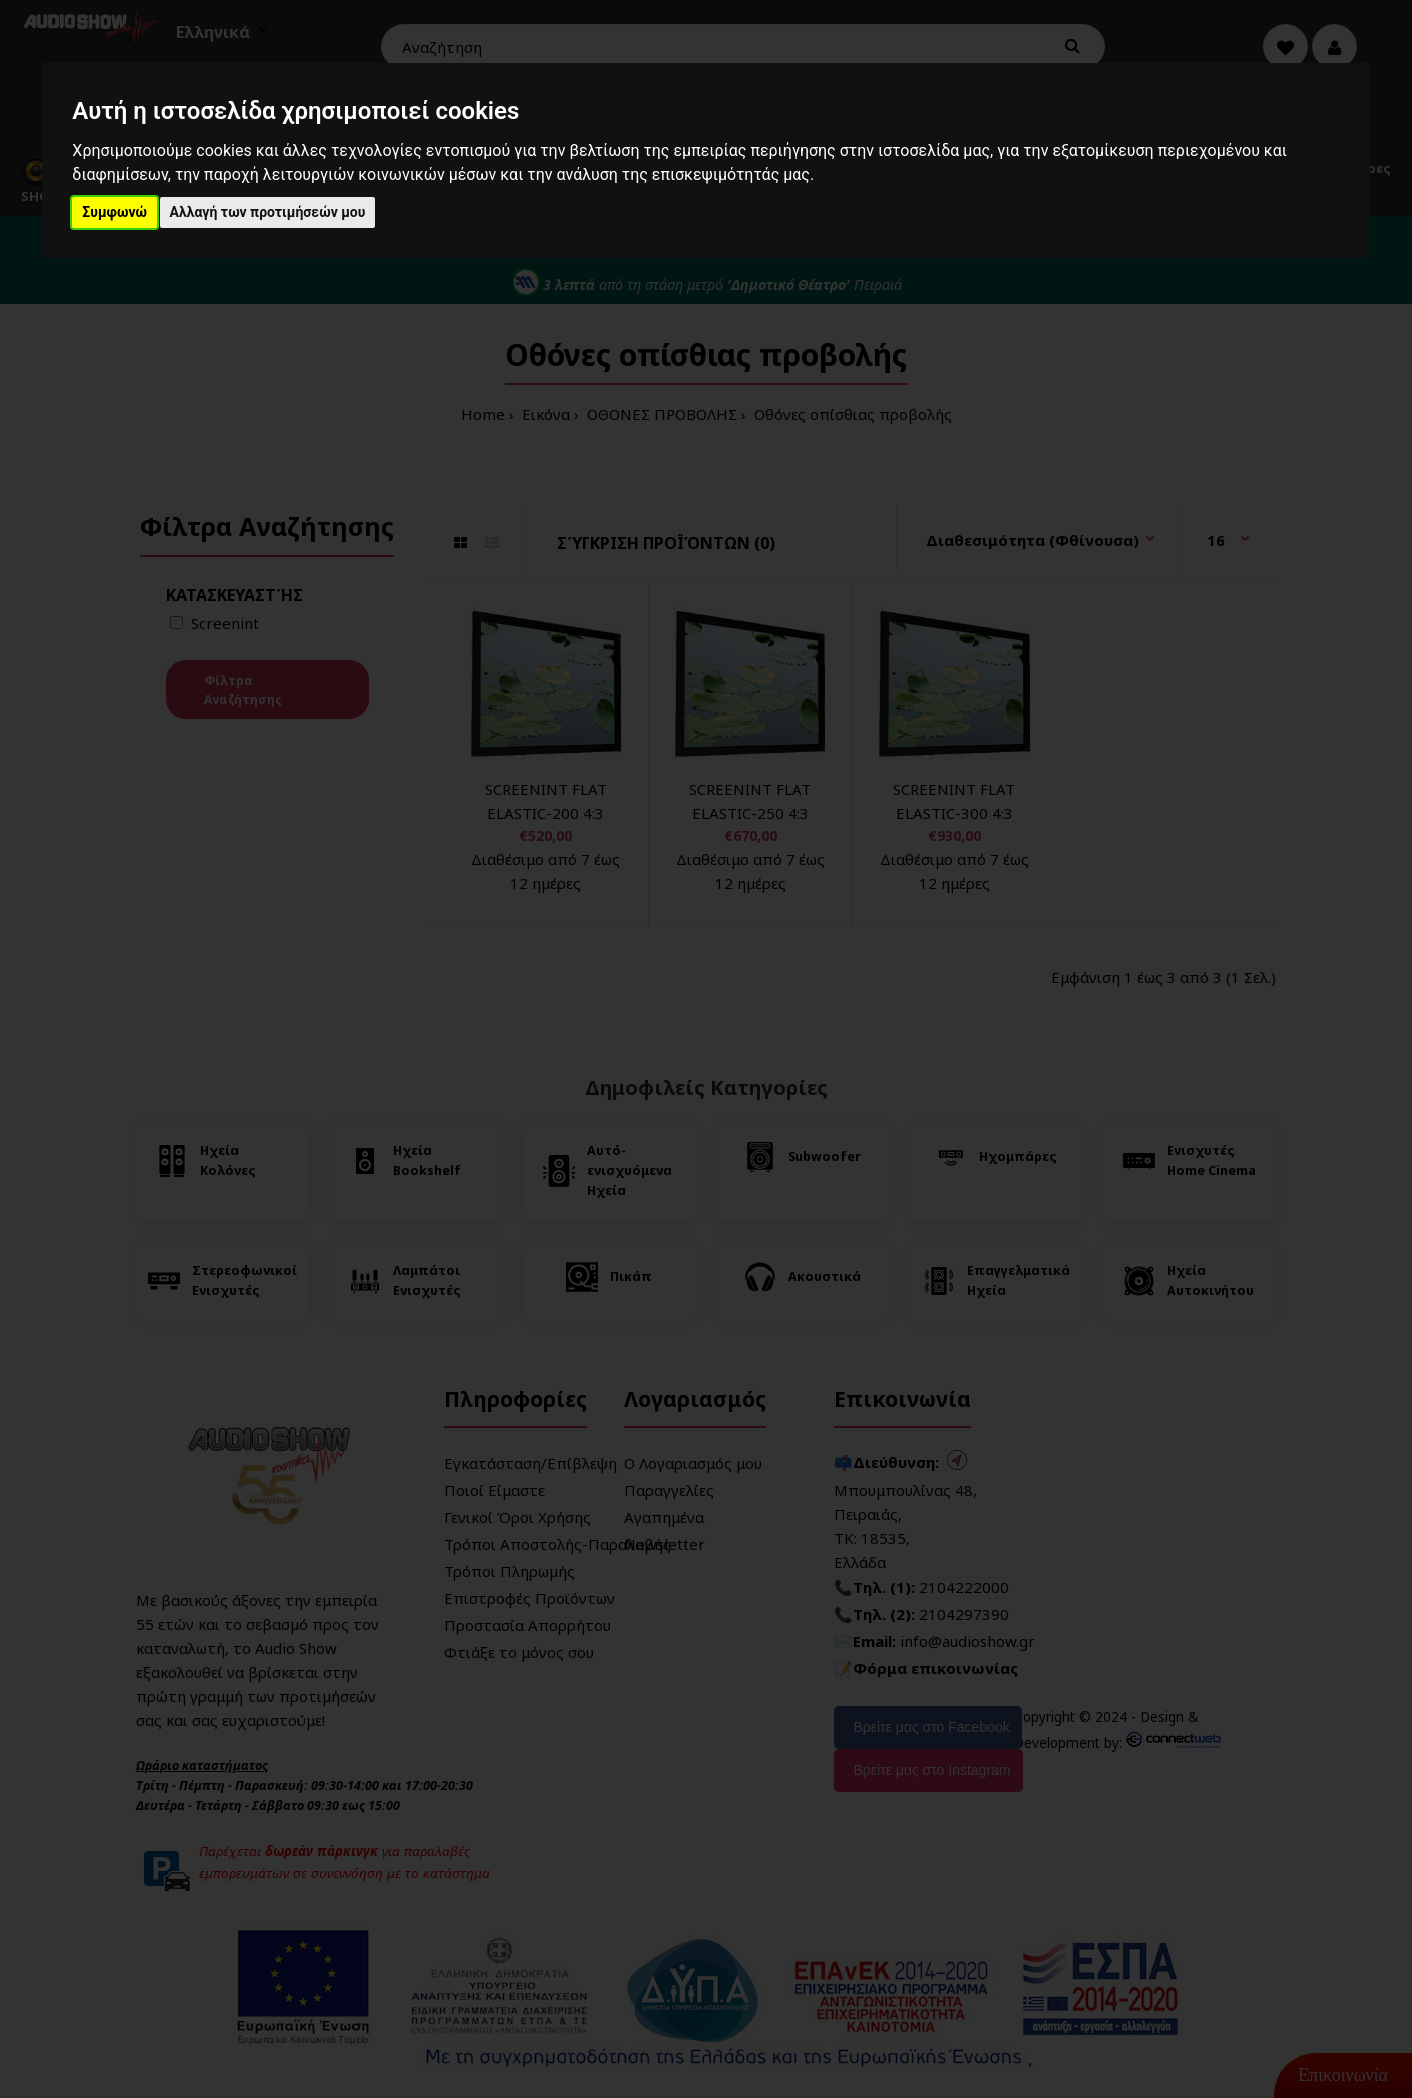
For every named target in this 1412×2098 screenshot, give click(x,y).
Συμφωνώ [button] (114, 212)
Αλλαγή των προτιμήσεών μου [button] (268, 212)
